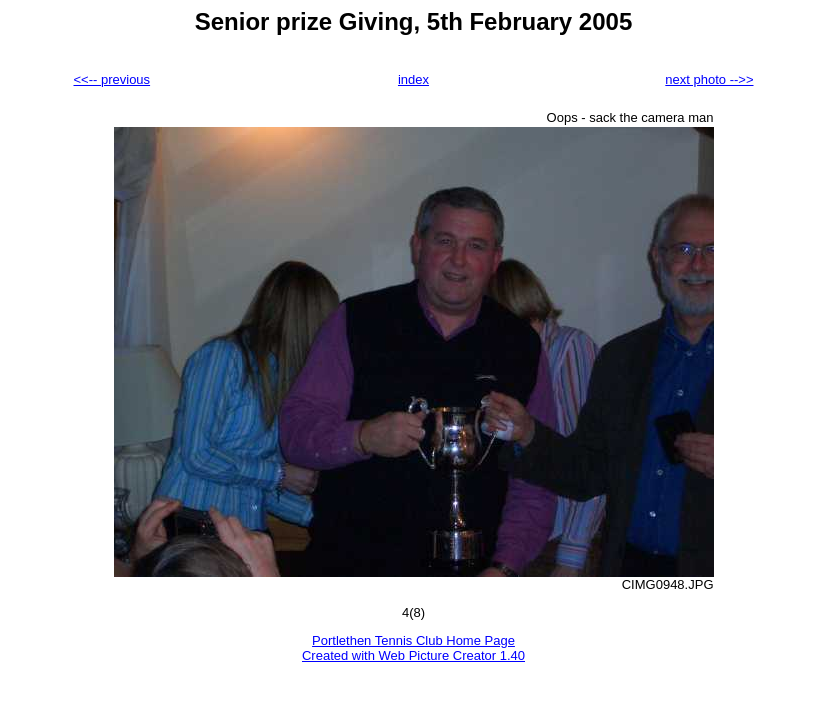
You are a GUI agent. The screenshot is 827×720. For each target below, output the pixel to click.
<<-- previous (112, 79)
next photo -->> (709, 79)
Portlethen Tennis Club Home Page (413, 640)
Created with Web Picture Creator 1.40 (413, 655)
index (413, 79)
